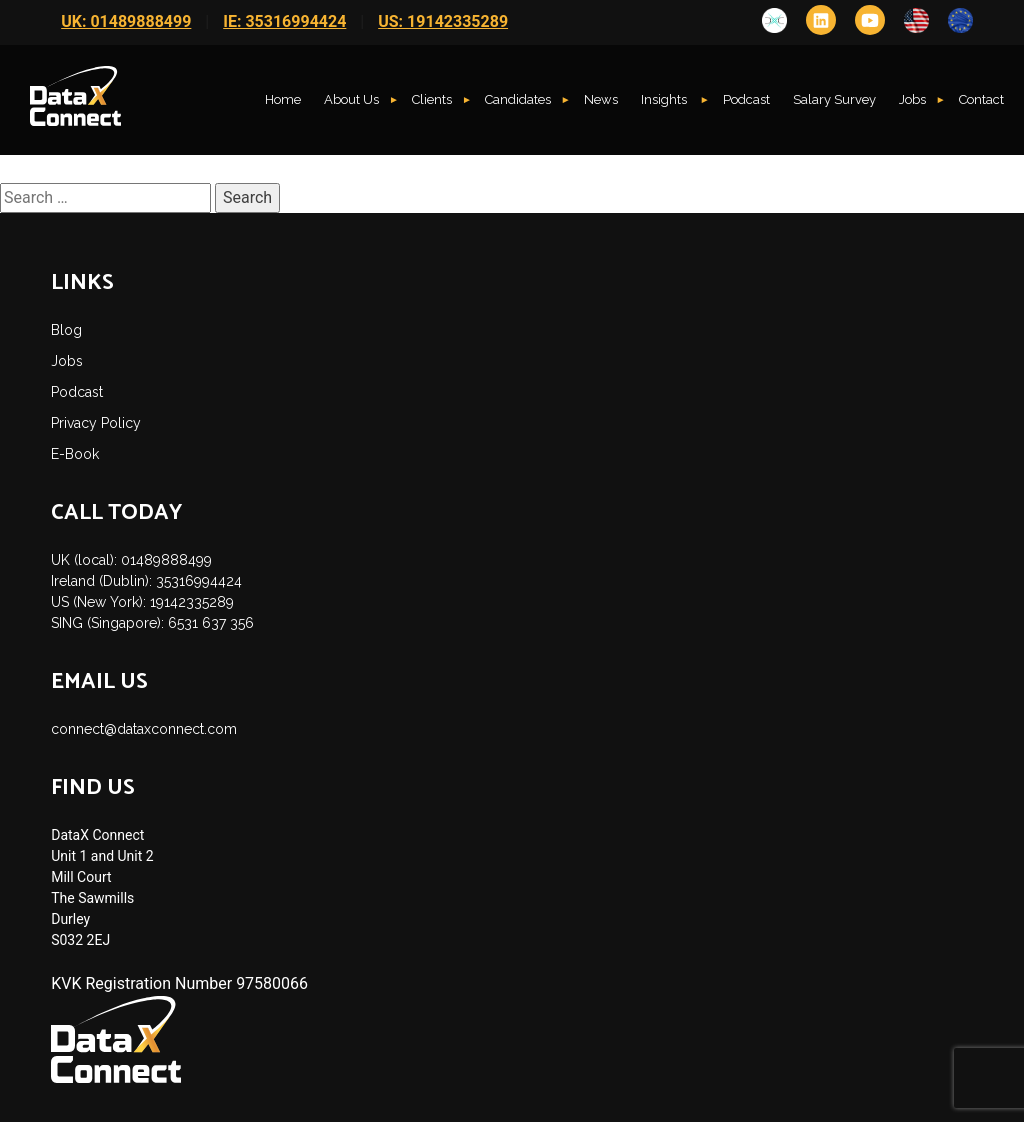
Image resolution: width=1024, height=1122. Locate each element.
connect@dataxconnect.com (144, 729)
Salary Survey (834, 99)
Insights (665, 99)
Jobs (912, 99)
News (601, 99)
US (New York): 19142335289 (142, 602)
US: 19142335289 (443, 21)
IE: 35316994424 (284, 21)
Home (283, 99)
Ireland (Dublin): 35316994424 (146, 581)
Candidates (518, 99)
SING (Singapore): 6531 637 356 (152, 623)
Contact (981, 99)
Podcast (746, 99)
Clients (432, 99)
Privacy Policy (96, 423)
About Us (351, 99)
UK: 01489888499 (126, 21)
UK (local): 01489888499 (131, 560)
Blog (66, 330)
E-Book (75, 454)
